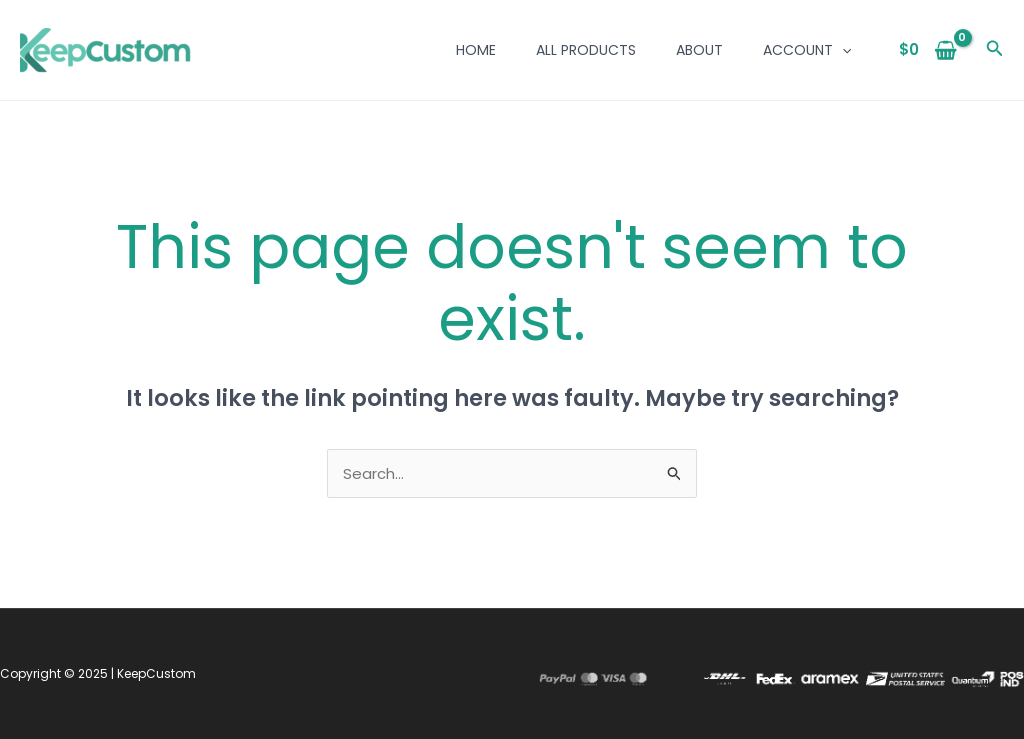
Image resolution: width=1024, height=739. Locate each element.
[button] (995, 50)
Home (476, 50)
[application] (842, 50)
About (699, 50)
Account (807, 50)
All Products (586, 50)
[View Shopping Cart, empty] (928, 50)
